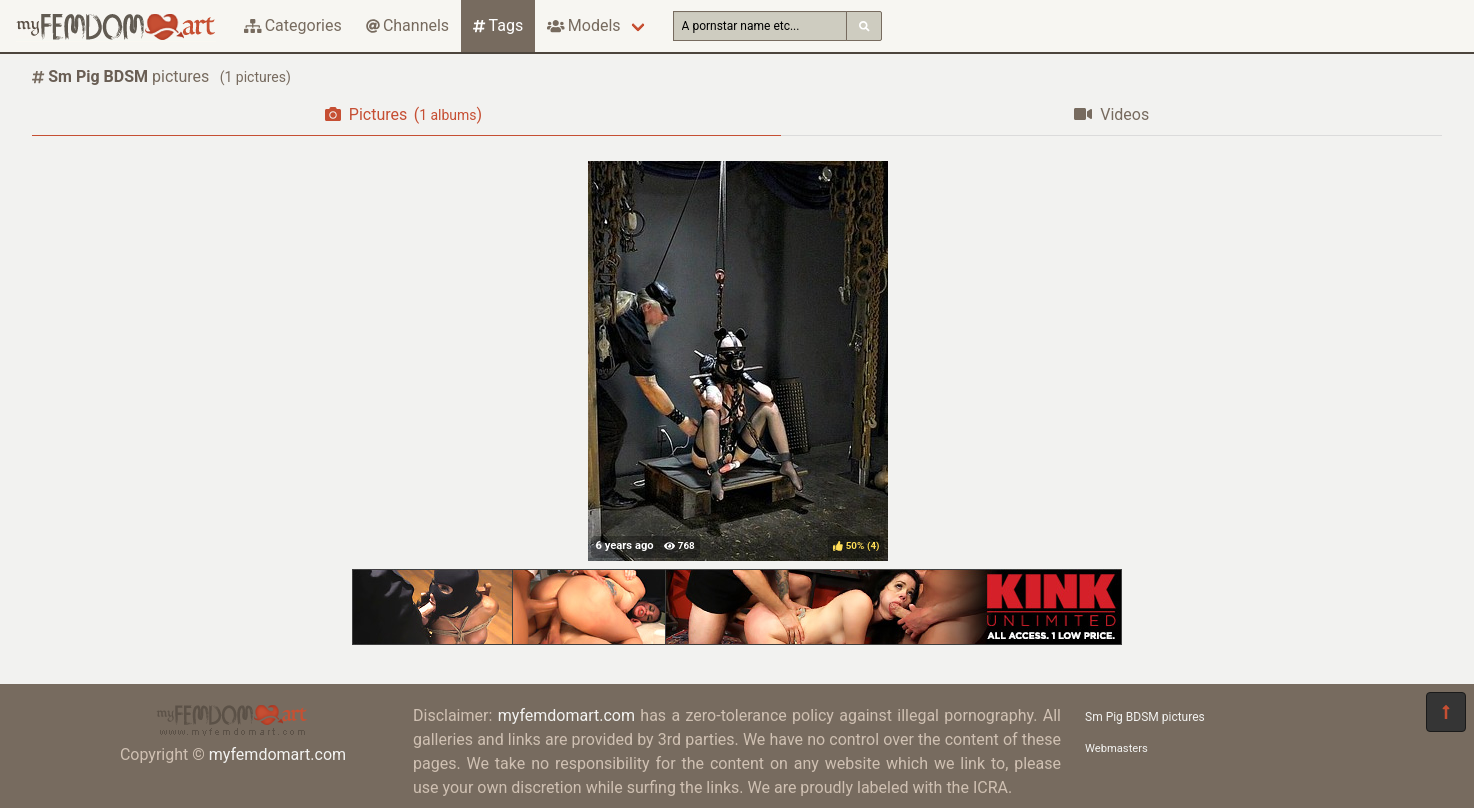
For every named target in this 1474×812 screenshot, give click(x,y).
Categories (293, 25)
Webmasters (1116, 748)
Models (583, 25)
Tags (498, 25)
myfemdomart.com (277, 754)
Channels (407, 25)
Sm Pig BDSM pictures (1145, 717)
